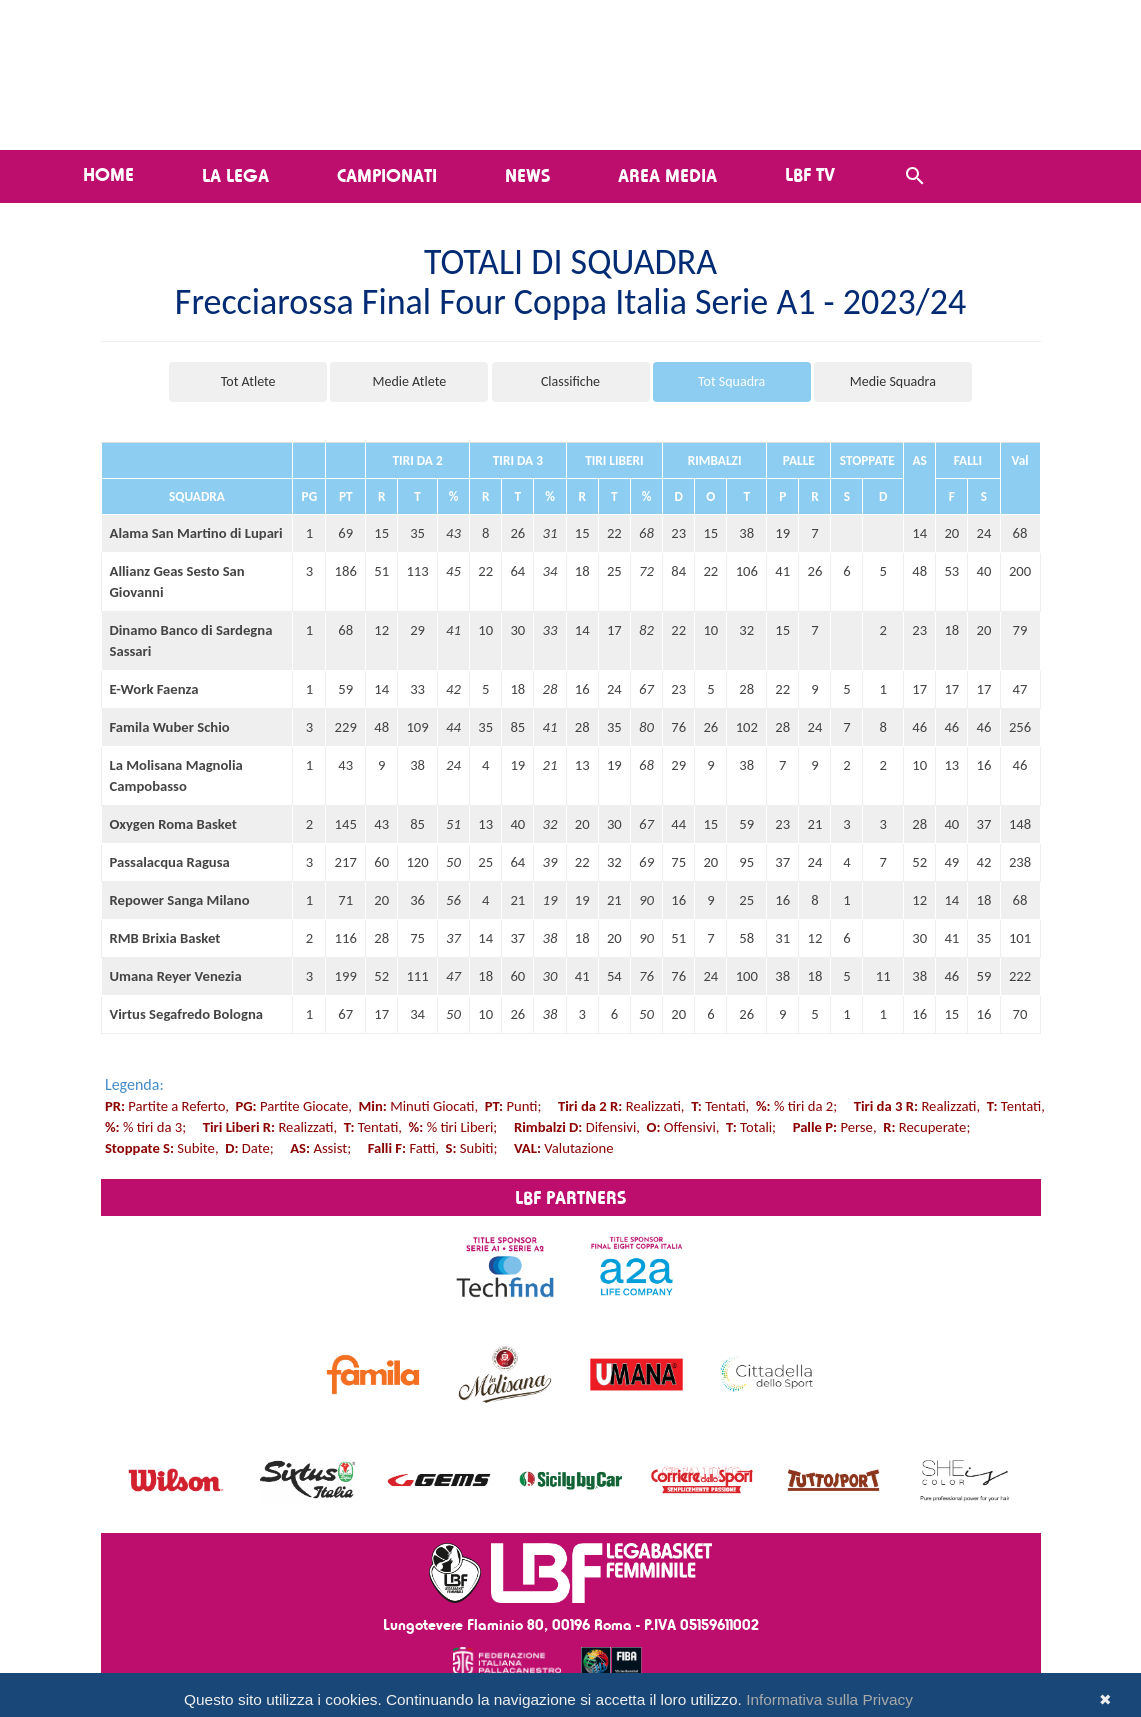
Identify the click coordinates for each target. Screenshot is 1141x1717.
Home (108, 174)
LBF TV (810, 174)
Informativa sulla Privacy (829, 1699)
